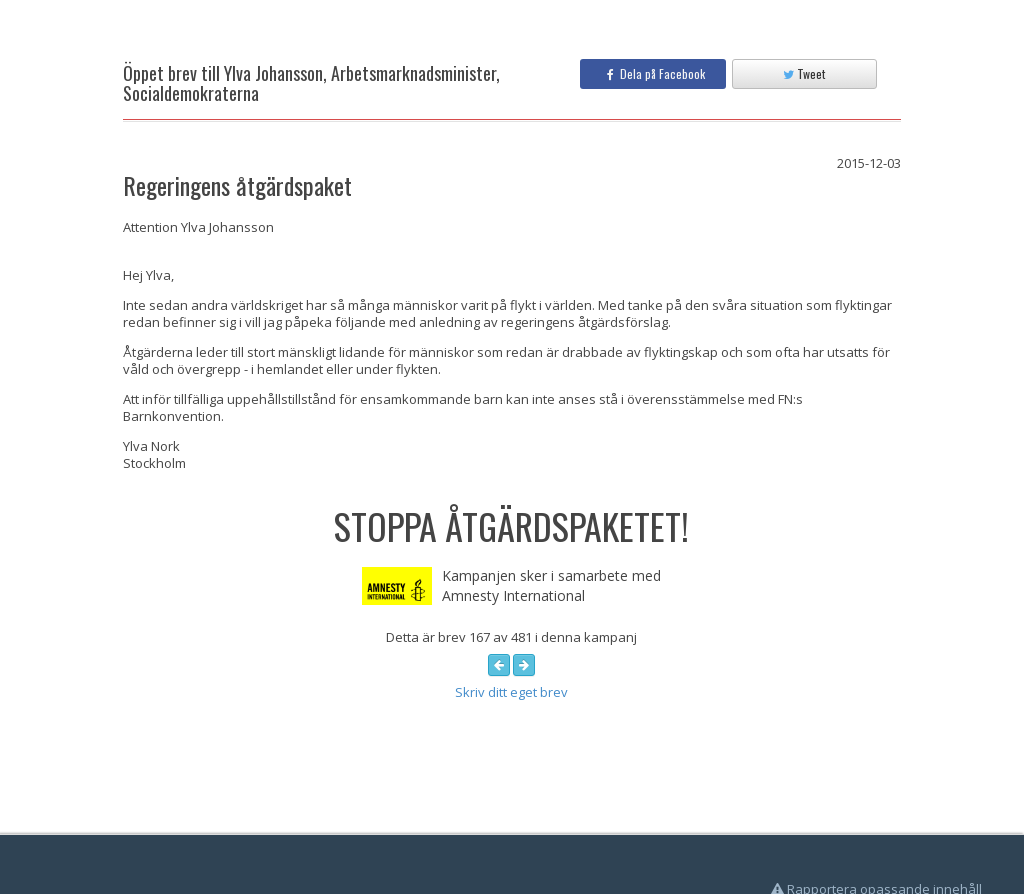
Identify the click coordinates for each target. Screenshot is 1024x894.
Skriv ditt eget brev (511, 692)
